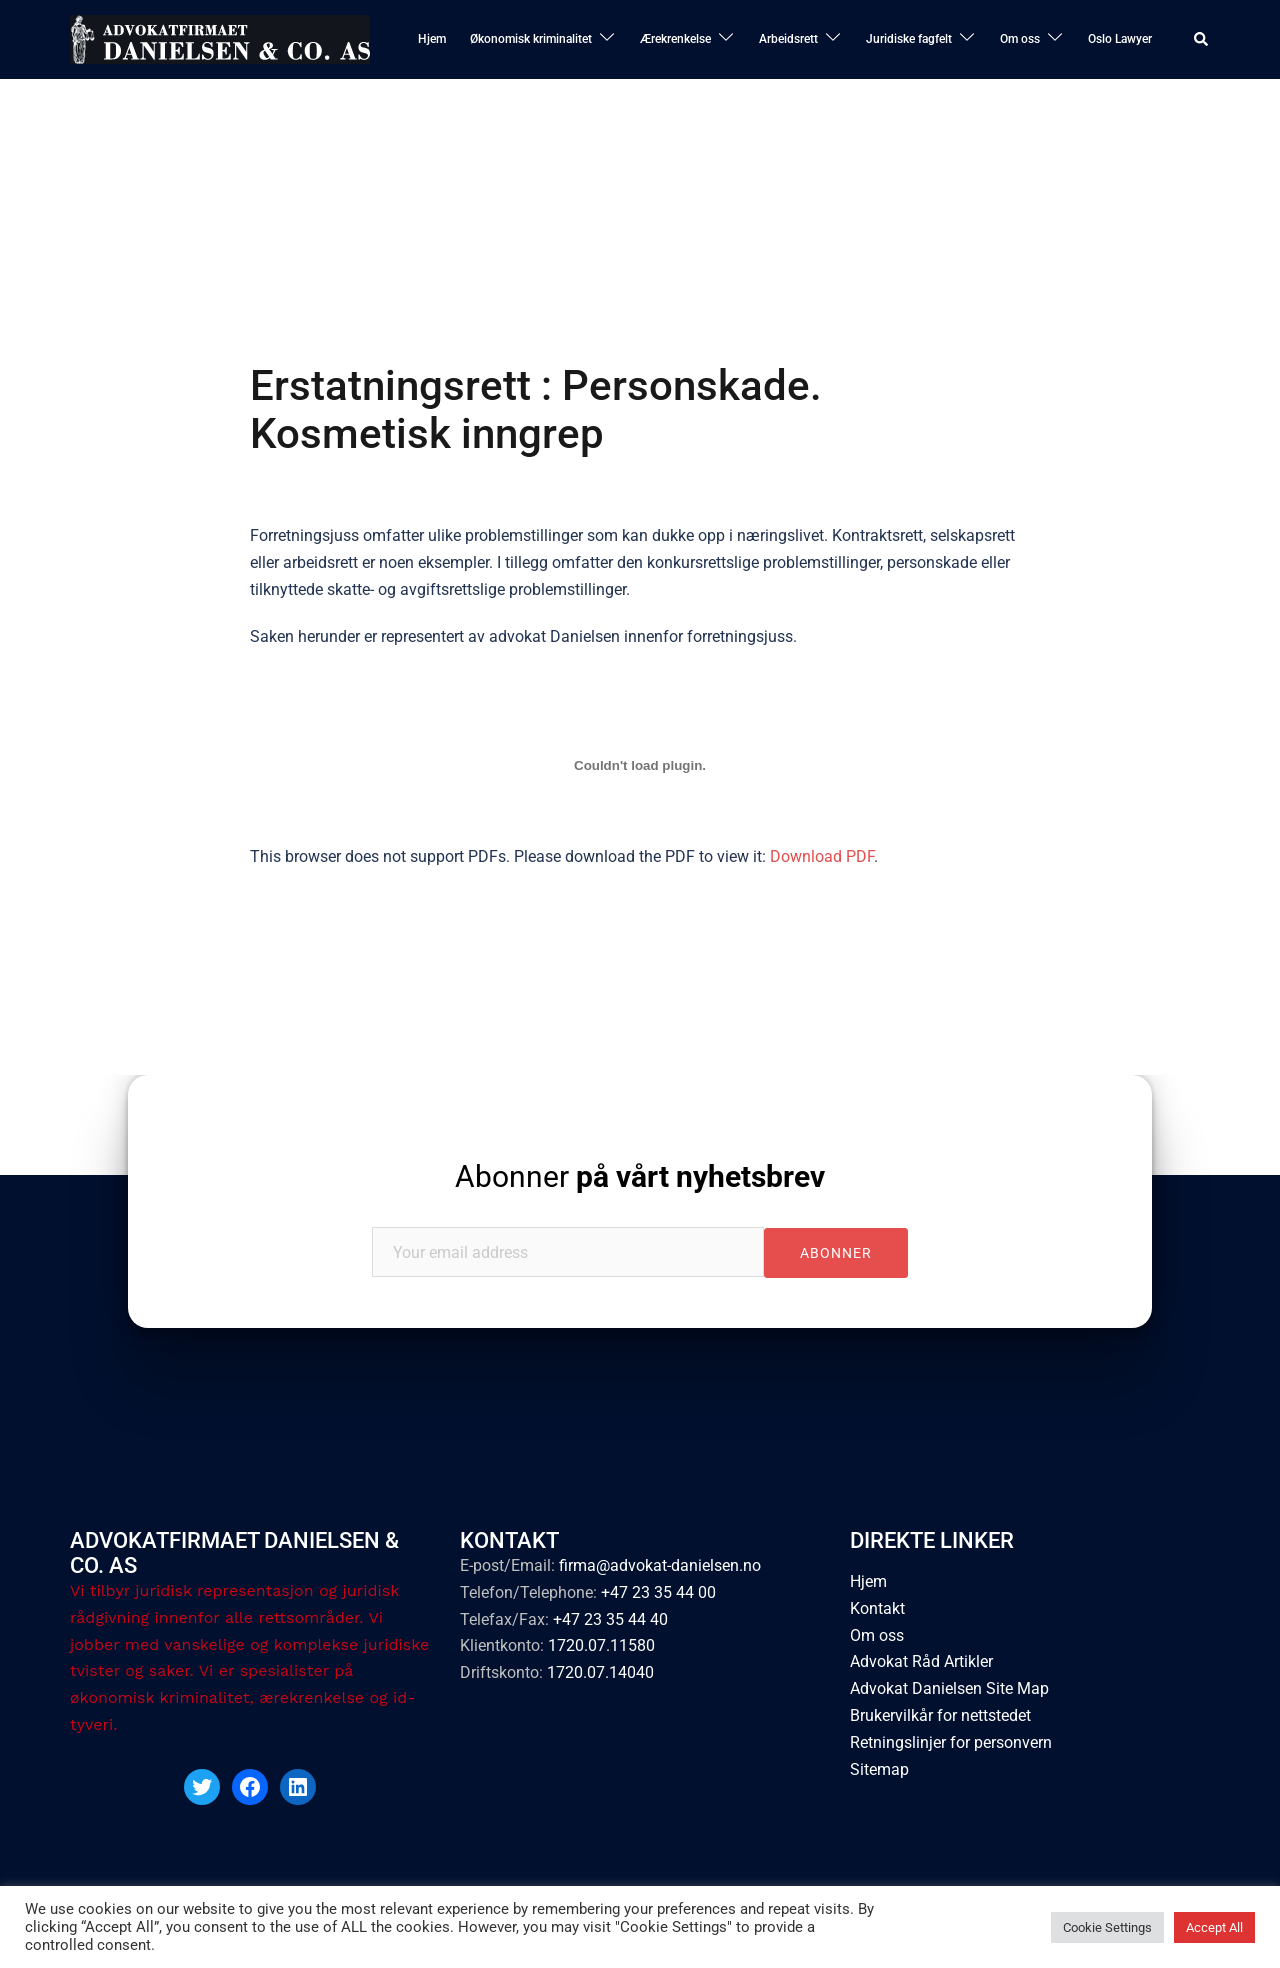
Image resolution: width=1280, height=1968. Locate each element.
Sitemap (879, 1769)
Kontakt (877, 1608)
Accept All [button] (1214, 1927)
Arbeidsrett (788, 39)
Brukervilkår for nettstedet (940, 1716)
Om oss (1020, 39)
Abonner (640, 1176)
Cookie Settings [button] (1107, 1927)
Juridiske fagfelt (909, 39)
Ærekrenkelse (675, 39)
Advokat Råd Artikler (921, 1662)
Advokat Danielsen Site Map (949, 1689)
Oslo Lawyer (1120, 39)
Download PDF (822, 856)
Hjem (432, 39)
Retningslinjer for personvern (951, 1742)
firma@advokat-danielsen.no (660, 1565)
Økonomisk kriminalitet (531, 39)
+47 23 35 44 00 (658, 1592)
